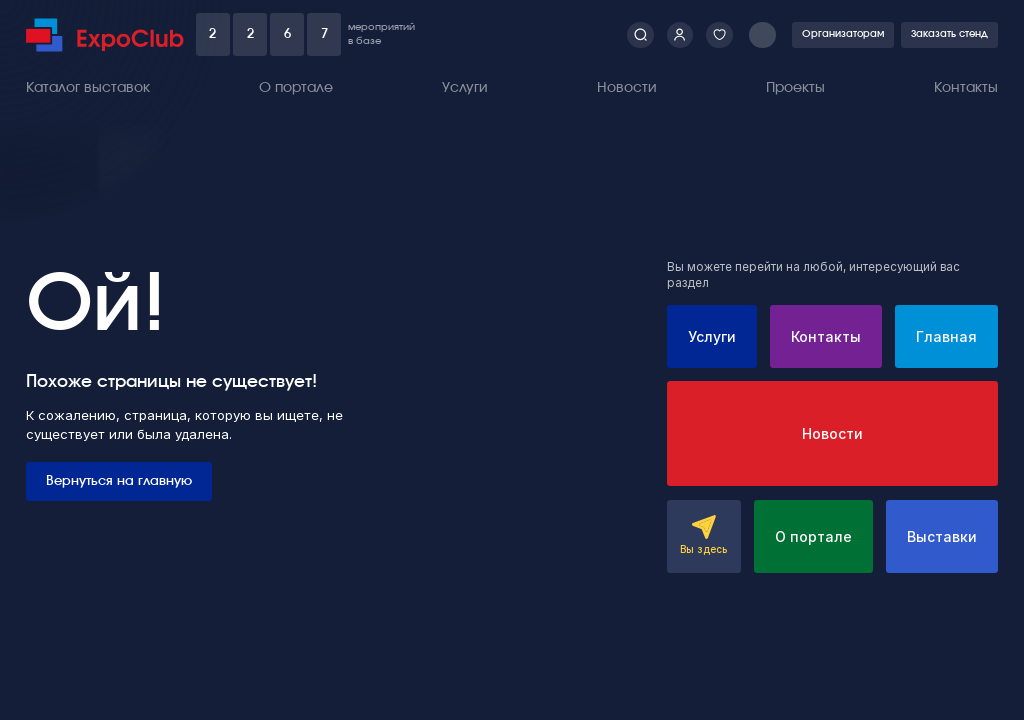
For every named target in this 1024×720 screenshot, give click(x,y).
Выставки (942, 536)
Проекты (795, 88)
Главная (946, 336)
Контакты (966, 88)
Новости (627, 88)
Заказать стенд (949, 34)
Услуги (465, 88)
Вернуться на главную (119, 481)
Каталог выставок (88, 88)
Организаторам (843, 34)
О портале (296, 88)
